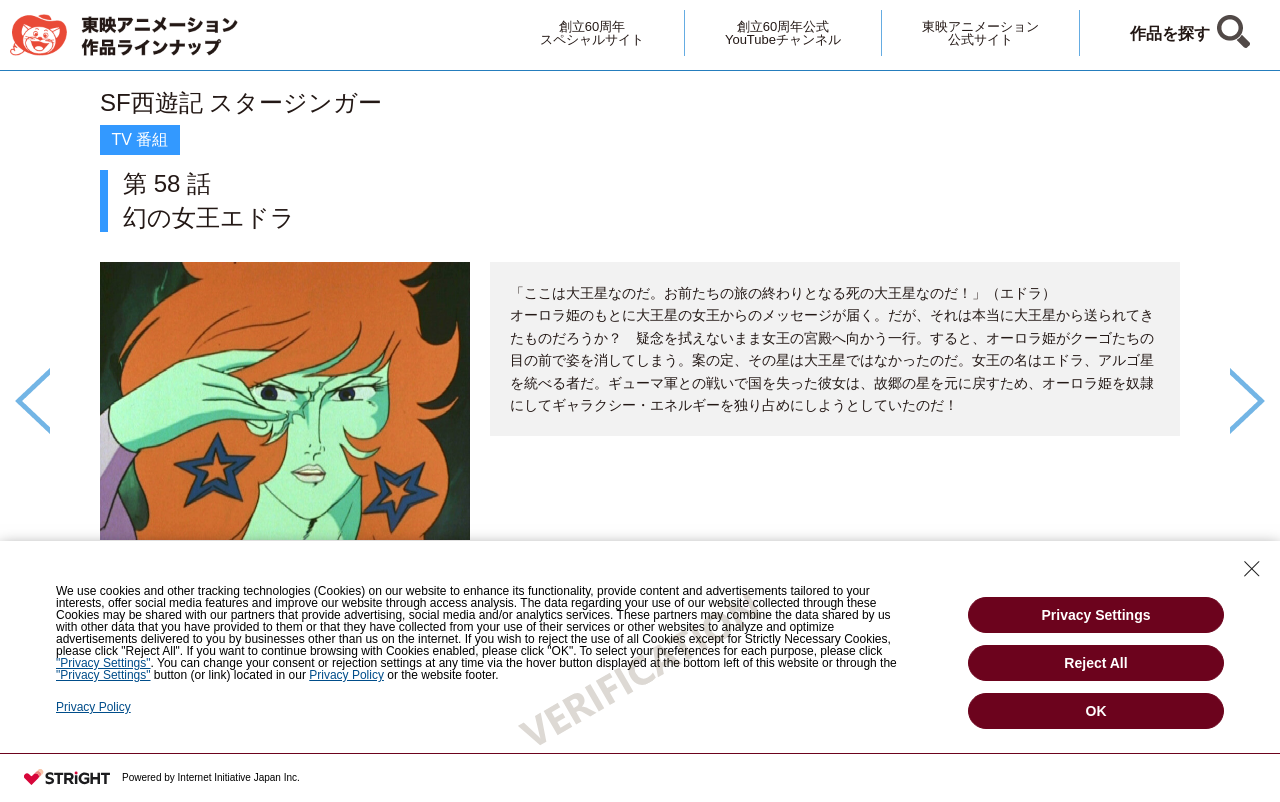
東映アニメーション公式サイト (980, 33)
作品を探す (1170, 33)
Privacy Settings (1096, 615)
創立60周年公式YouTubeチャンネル (783, 33)
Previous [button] (32, 401)
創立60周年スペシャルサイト (592, 33)
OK (1096, 711)
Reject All (1095, 663)
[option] (640, 367)
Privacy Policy (93, 707)
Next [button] (1247, 401)
